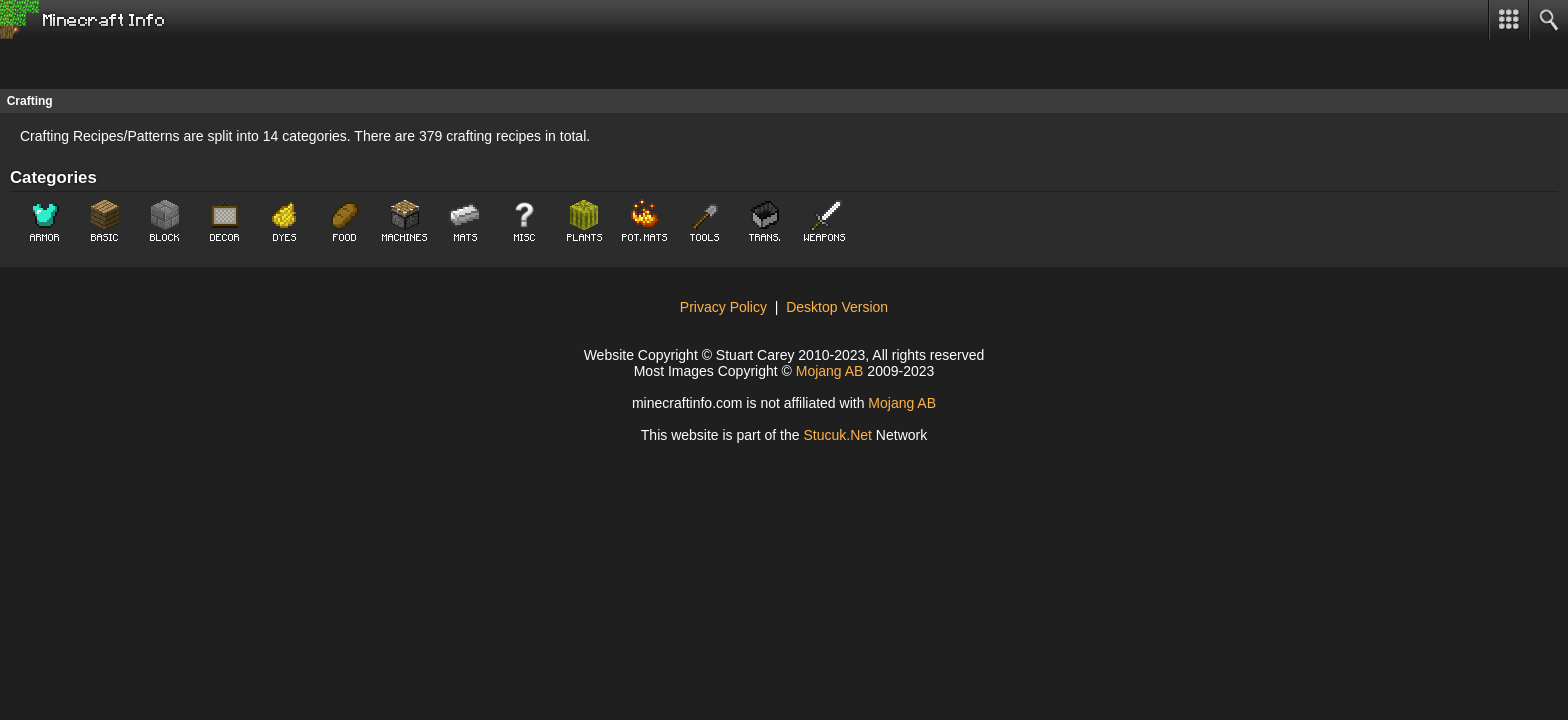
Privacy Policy (723, 307)
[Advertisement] (160, 64)
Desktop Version (837, 307)
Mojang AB (830, 371)
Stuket (837, 435)
